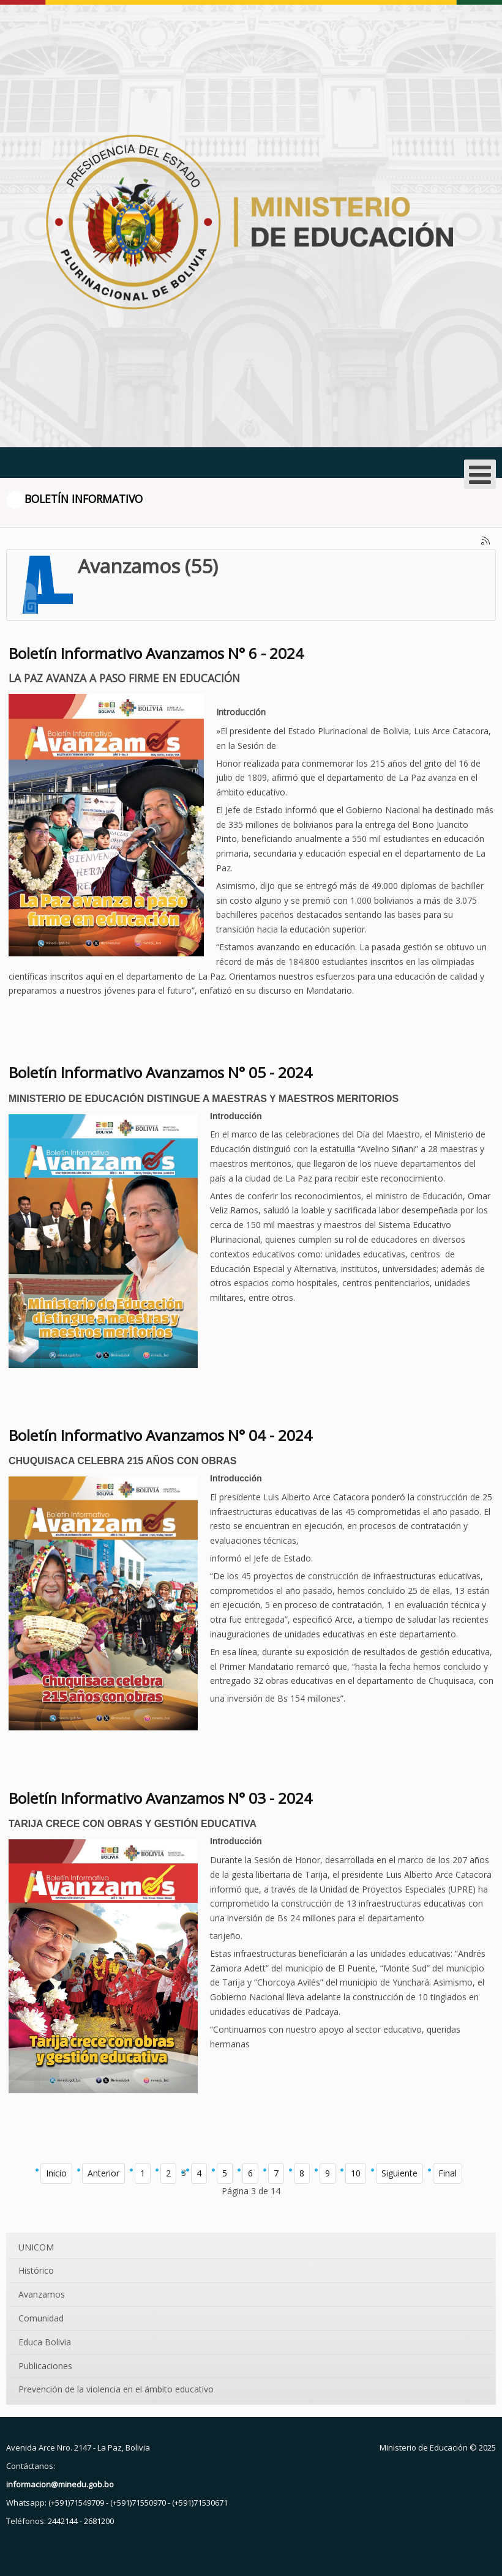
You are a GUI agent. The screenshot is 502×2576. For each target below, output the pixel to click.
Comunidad (41, 2318)
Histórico (36, 2270)
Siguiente (399, 2173)
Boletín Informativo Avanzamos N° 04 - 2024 (160, 1435)
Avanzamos (41, 2294)
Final (447, 2173)
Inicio (56, 2173)
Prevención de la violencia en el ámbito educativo (116, 2389)
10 (356, 2173)
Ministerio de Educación (424, 2447)
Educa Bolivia (44, 2342)
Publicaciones (45, 2366)
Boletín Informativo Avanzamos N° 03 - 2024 (160, 1798)
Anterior (103, 2173)
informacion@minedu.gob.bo (60, 2484)
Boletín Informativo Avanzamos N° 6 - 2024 (156, 653)
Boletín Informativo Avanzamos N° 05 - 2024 (160, 1072)
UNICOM (36, 2247)
